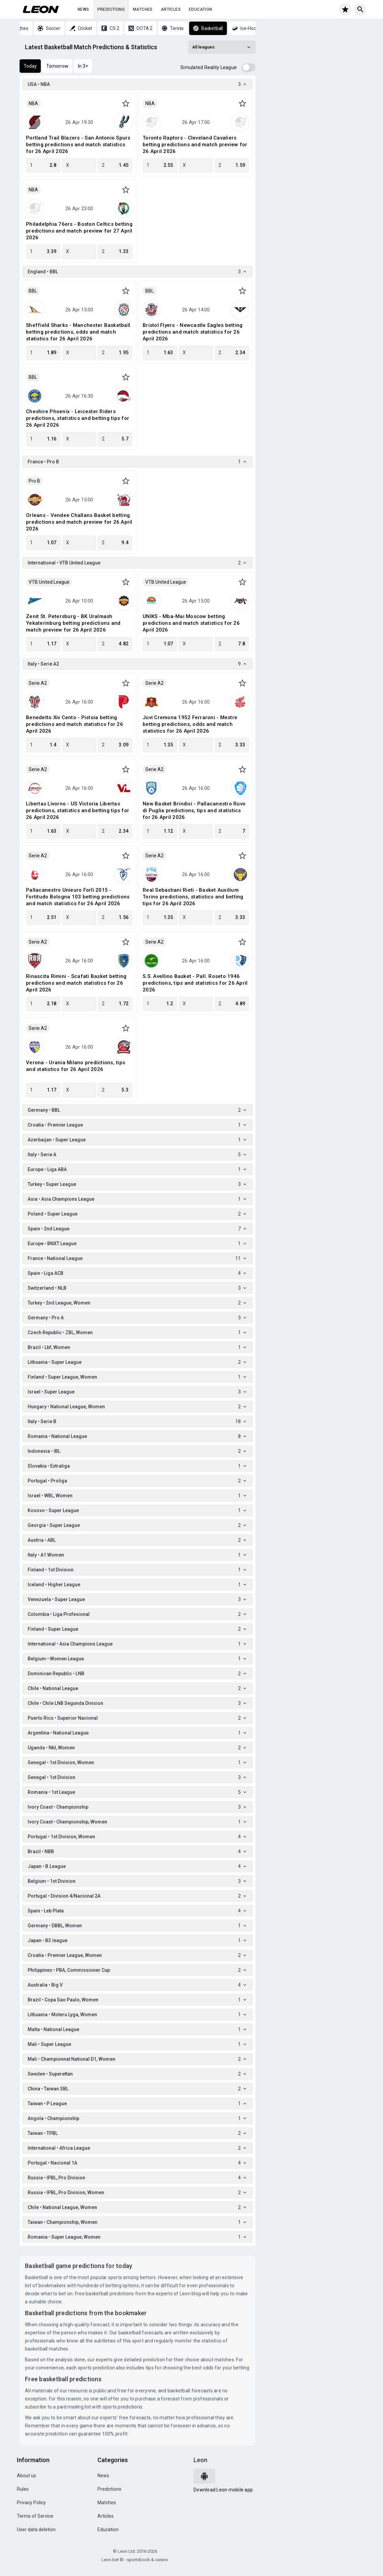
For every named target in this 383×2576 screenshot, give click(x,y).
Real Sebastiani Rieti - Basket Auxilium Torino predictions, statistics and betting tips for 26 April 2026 (193, 897)
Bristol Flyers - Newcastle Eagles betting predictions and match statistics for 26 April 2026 (192, 332)
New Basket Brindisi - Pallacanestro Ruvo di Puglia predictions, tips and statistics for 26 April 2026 (194, 810)
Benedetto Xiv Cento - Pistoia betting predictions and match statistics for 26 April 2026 (74, 724)
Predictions (111, 9)
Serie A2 (38, 683)
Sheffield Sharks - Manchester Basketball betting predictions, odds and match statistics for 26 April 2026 (78, 332)
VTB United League (49, 582)
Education (200, 9)
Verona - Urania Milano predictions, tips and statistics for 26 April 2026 (75, 1066)
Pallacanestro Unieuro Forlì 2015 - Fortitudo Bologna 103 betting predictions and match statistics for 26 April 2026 (77, 897)
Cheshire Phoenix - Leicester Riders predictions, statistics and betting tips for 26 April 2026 (77, 418)
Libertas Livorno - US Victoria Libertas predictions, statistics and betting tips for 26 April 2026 (77, 810)
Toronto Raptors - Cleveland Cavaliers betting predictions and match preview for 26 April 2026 (195, 144)
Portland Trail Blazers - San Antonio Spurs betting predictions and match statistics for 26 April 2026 (78, 144)
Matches (143, 9)
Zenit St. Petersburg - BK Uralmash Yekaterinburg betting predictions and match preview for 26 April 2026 (73, 623)
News (83, 9)
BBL (33, 291)
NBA (33, 103)
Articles (171, 9)
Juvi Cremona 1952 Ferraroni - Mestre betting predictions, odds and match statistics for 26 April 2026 (190, 724)
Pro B (34, 481)
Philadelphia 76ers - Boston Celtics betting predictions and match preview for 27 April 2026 (79, 231)
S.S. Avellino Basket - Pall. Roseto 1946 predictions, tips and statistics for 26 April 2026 (195, 983)
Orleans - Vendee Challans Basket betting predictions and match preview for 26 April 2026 (79, 522)
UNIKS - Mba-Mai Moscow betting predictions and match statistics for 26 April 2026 (191, 623)
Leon (200, 2459)
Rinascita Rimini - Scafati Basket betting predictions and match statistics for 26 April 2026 (76, 983)
